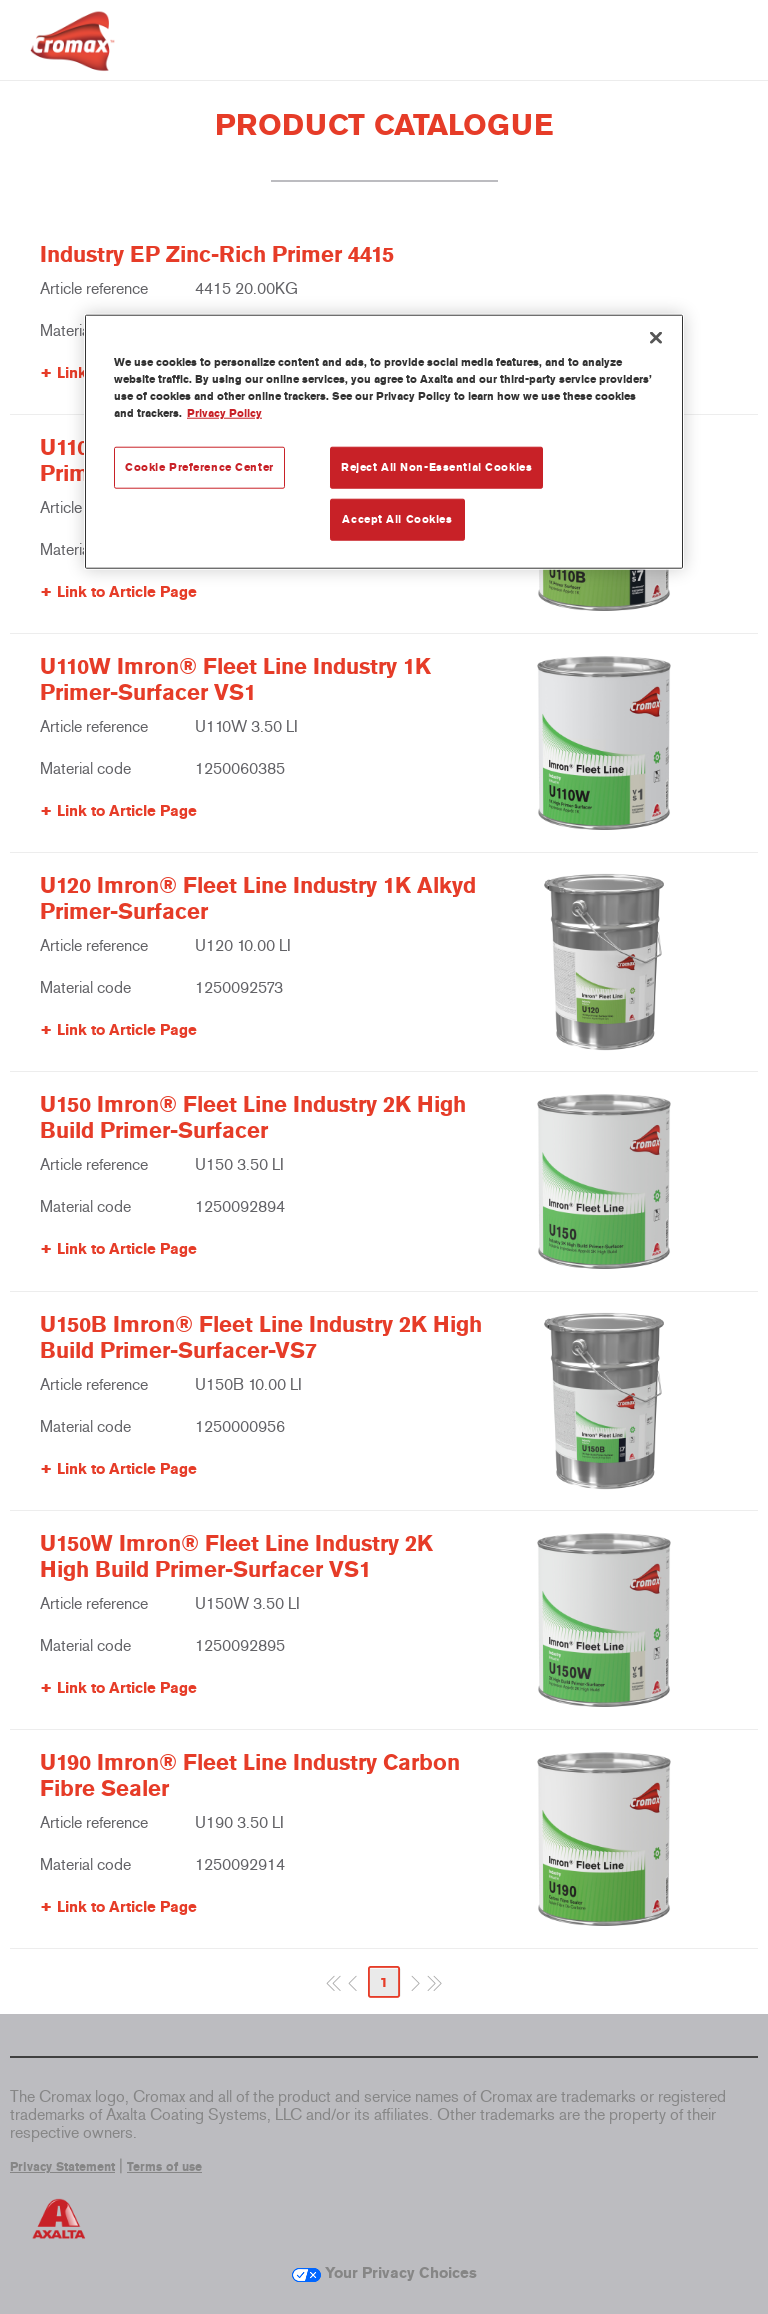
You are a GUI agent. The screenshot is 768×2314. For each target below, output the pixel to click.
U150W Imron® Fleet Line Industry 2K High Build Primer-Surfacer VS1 (236, 1557)
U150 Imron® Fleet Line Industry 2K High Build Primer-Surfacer (253, 1118)
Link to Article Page (127, 592)
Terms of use (164, 2167)
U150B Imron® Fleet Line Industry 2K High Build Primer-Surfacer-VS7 (261, 1338)
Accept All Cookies (397, 519)
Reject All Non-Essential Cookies (436, 467)
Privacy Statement (62, 2167)
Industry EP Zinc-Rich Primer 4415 (217, 255)
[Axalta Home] (72, 56)
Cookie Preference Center (199, 467)
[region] (384, 442)
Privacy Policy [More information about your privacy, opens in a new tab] (224, 413)
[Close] (656, 338)
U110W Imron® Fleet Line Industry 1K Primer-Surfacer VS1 (235, 680)
